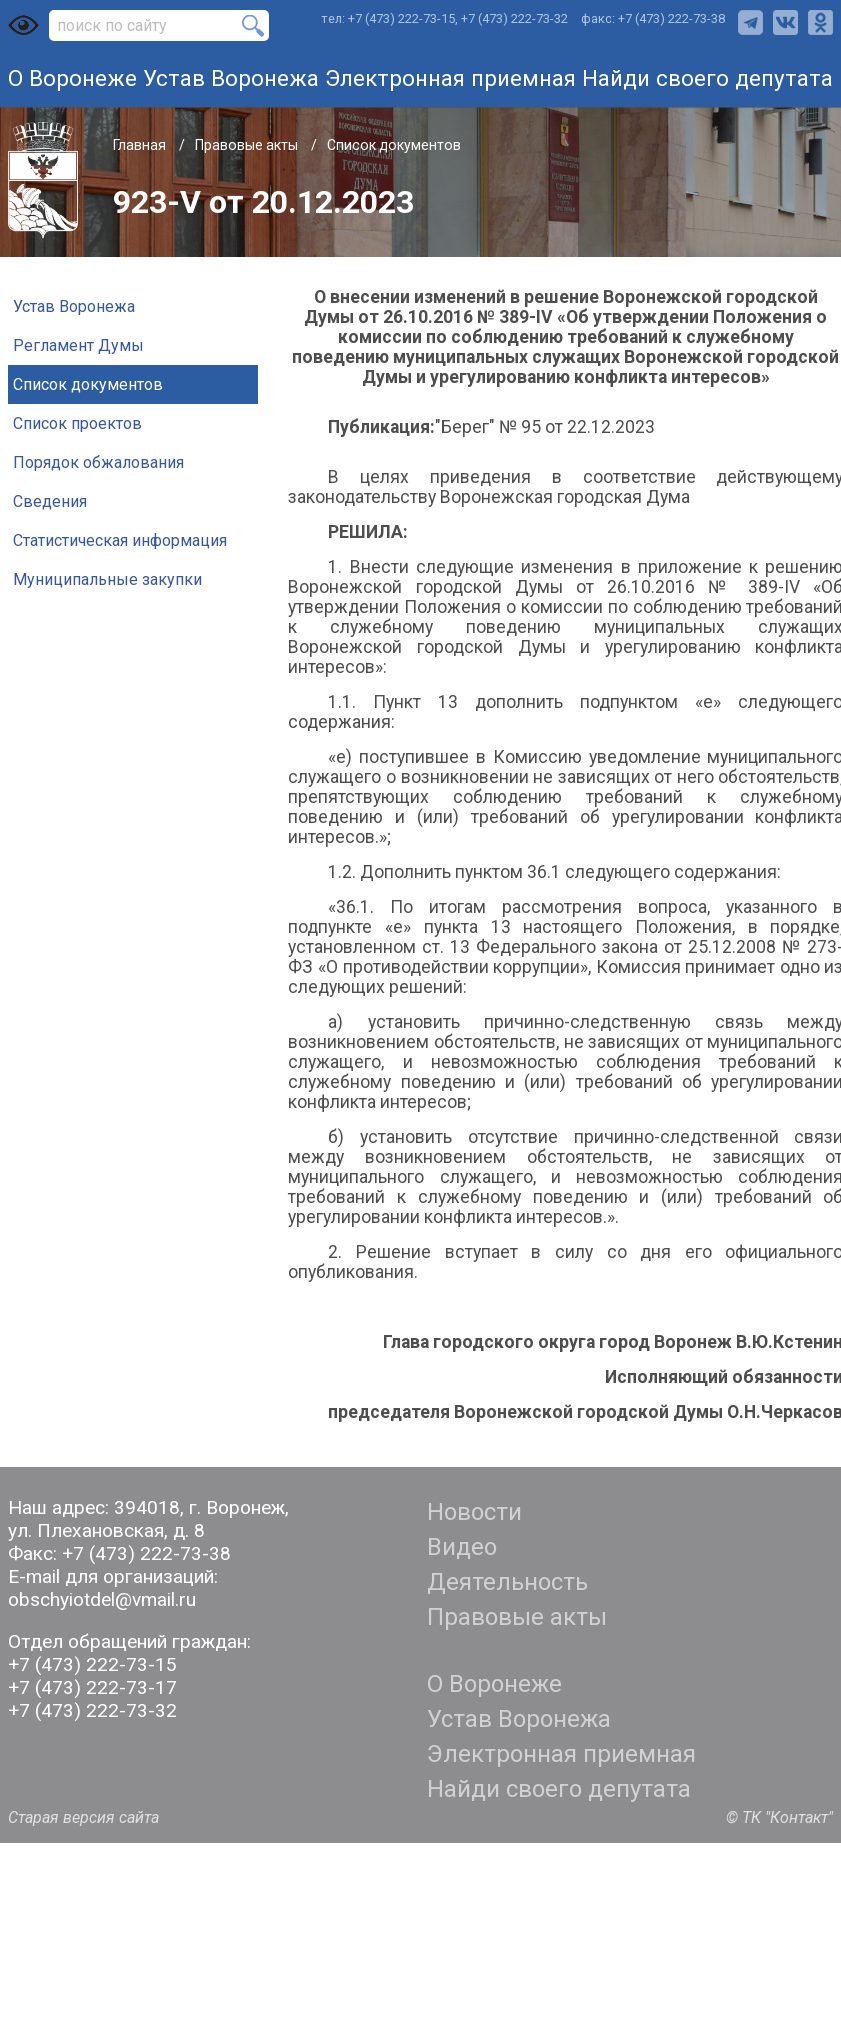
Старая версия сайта (83, 1817)
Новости (474, 1512)
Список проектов (77, 423)
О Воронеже (72, 78)
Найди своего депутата (707, 78)
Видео (462, 1547)
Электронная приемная (450, 78)
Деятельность (507, 1582)
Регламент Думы (78, 345)
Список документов (394, 145)
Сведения (50, 501)
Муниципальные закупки (107, 579)
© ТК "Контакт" (779, 1817)
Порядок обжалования (98, 462)
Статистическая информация (120, 540)
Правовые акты (248, 145)
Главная (141, 145)
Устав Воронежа (231, 78)
